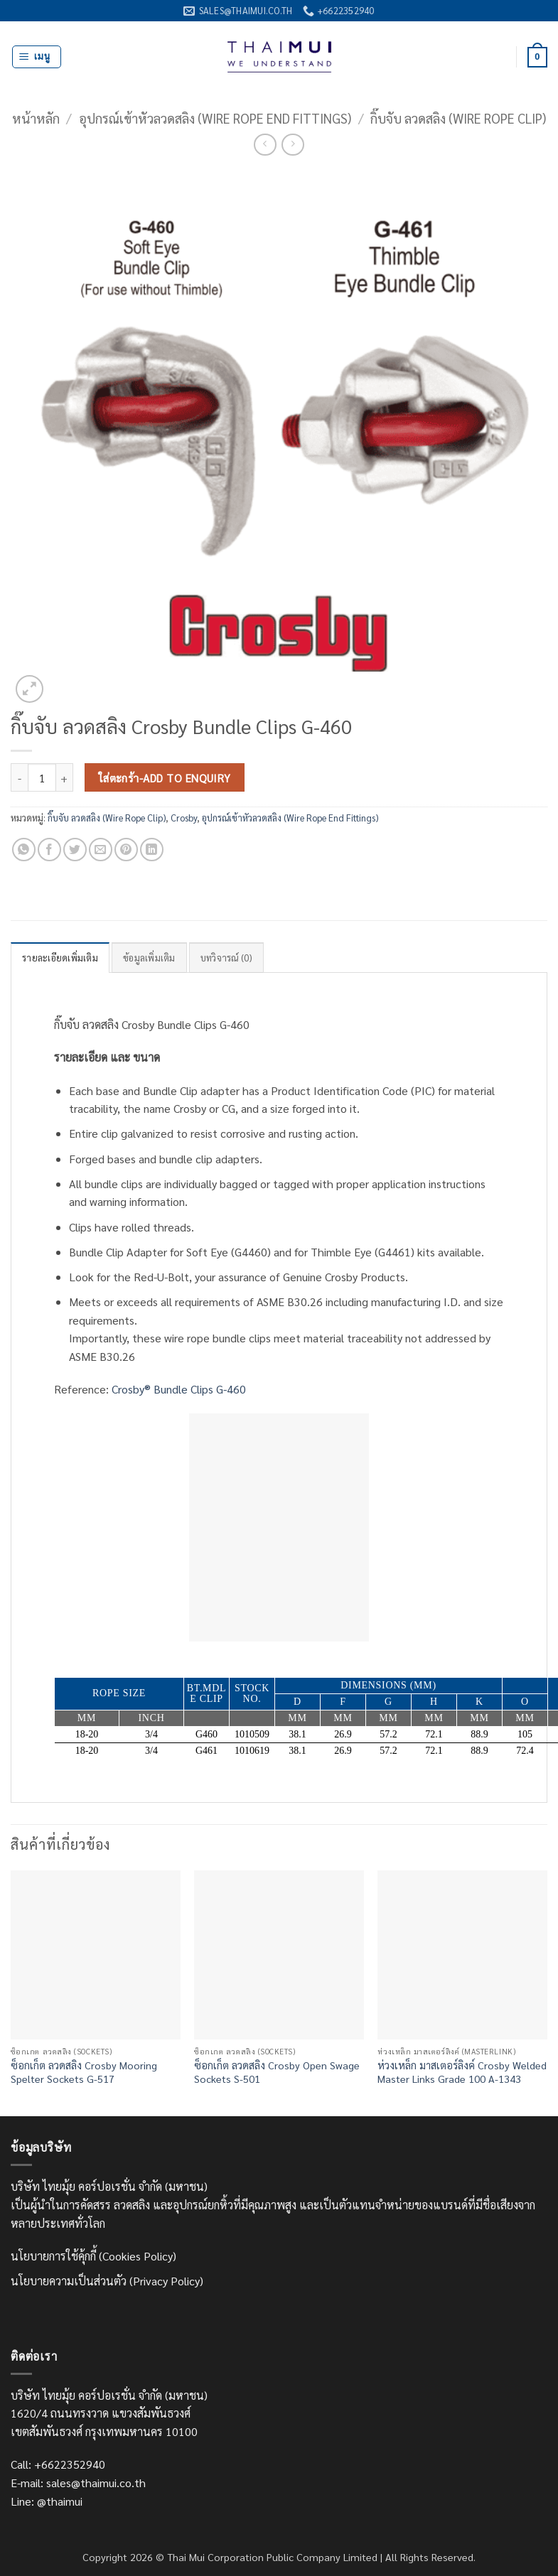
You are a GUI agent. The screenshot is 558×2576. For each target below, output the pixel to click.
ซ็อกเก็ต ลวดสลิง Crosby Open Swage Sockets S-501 (277, 2072)
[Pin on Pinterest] (126, 849)
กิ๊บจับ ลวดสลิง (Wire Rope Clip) (458, 117)
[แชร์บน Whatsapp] (24, 849)
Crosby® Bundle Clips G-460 (179, 1388)
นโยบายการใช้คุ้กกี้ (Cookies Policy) (93, 2255)
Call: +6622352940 (58, 2464)
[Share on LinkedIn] (151, 849)
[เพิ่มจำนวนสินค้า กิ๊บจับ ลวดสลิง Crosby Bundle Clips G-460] (64, 777)
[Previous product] (292, 145)
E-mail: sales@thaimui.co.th (78, 2482)
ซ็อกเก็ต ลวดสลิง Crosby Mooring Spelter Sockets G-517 (84, 2072)
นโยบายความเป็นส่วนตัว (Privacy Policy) (107, 2280)
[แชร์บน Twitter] (75, 849)
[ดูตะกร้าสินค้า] (537, 57)
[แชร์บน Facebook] (49, 849)
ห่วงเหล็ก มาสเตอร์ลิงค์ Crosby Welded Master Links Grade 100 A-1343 (462, 2072)
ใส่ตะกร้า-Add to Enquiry (165, 777)
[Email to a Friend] (100, 849)
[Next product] (265, 145)
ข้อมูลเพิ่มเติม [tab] (149, 958)
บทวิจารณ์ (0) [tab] (226, 958)
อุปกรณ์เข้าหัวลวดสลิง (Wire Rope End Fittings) (215, 117)
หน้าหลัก (36, 117)
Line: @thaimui (46, 2501)
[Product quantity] (42, 777)
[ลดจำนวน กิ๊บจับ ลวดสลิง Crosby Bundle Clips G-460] (19, 777)
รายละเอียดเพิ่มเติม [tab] (60, 958)
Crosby (184, 818)
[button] (36, 56)
